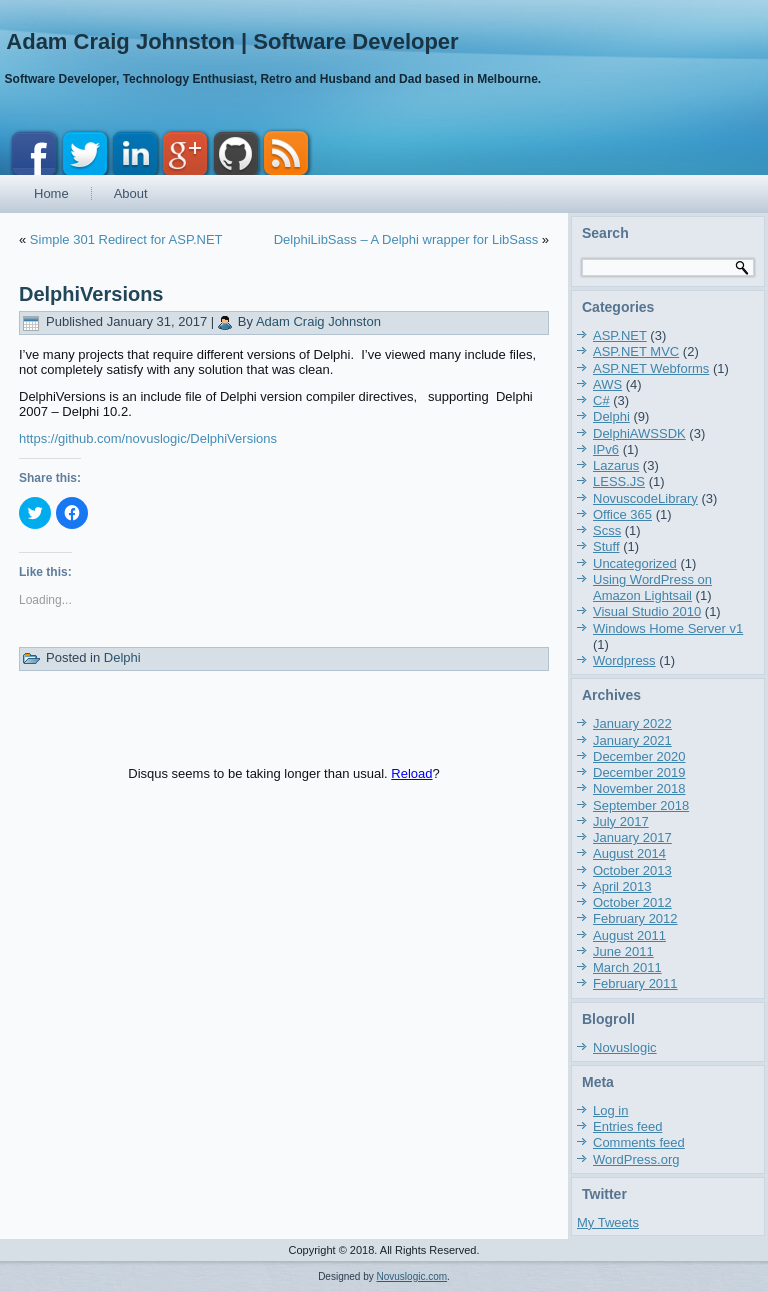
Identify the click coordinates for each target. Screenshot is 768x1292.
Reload (411, 773)
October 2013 (632, 870)
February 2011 (635, 983)
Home (51, 193)
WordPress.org (636, 1159)
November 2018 (639, 788)
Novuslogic (625, 1047)
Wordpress (624, 660)
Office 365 (622, 514)
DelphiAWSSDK (639, 433)
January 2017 (632, 837)
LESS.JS (619, 481)
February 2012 (635, 918)
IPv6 (606, 449)
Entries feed (627, 1126)
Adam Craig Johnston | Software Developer (232, 41)
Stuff (606, 546)
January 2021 (632, 740)
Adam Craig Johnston (318, 321)
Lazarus (616, 465)
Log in (610, 1110)
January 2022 (632, 723)
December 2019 (639, 772)
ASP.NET (620, 335)
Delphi (122, 657)
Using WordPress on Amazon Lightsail (652, 587)
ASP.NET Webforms (651, 368)
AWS (607, 384)
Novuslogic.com (412, 1276)
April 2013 (622, 886)
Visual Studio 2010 (647, 611)
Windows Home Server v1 (668, 628)
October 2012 (632, 902)
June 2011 (623, 951)
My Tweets (608, 1222)
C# (601, 400)
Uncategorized (635, 563)
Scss (607, 530)
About (131, 193)
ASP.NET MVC (636, 351)
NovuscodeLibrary (645, 498)
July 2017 (621, 821)
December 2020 (639, 756)
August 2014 (629, 853)
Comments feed (639, 1142)
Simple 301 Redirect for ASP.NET (126, 239)
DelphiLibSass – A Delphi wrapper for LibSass (406, 239)
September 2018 (641, 805)
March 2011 (627, 967)
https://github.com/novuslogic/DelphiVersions (148, 438)
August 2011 (629, 935)
